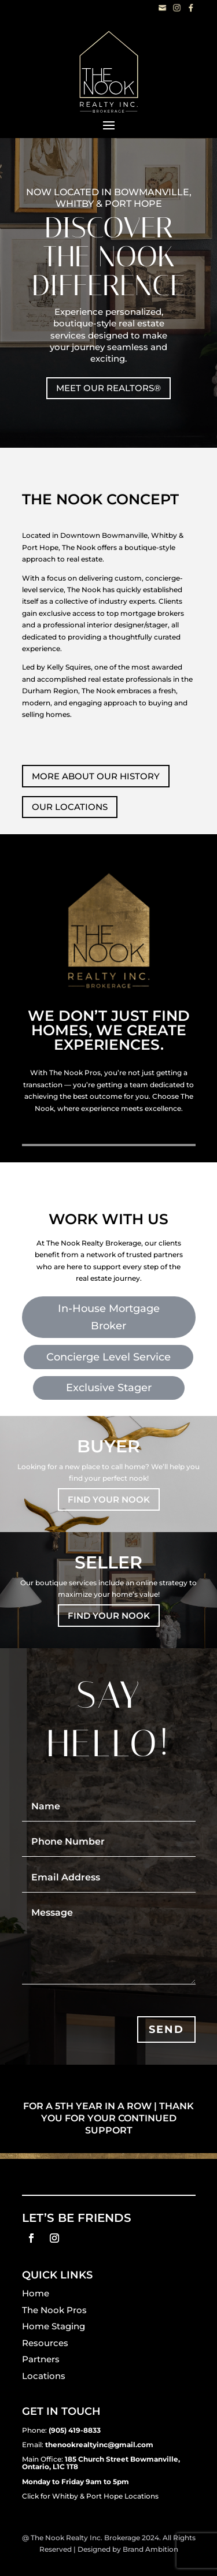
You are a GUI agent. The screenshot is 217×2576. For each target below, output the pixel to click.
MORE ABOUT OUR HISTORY (96, 776)
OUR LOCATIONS (70, 806)
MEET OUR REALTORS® (108, 387)
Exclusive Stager (109, 1387)
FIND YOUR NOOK (109, 1499)
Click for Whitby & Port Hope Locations (90, 2496)
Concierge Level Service (108, 1357)
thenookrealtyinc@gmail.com (99, 2444)
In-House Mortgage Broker (109, 1317)
